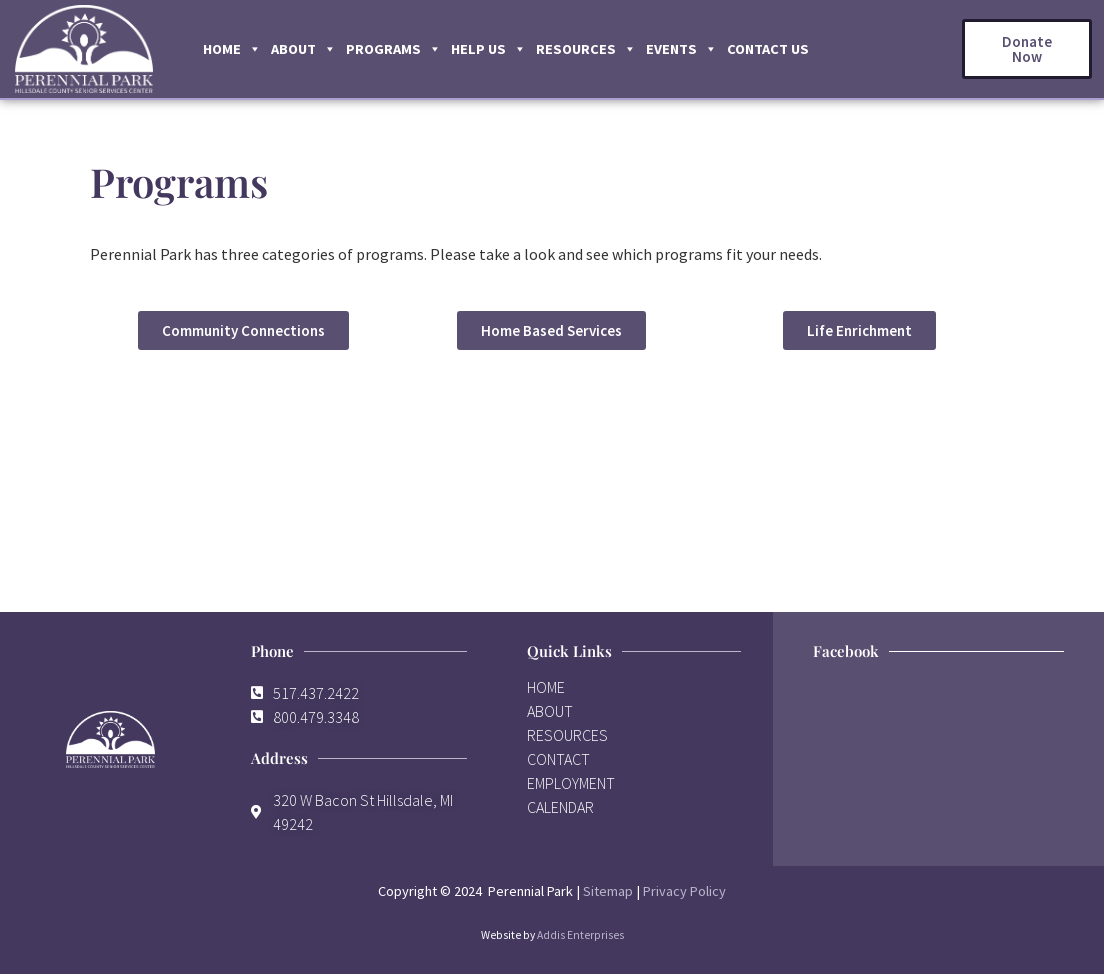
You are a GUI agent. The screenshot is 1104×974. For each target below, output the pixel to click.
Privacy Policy (684, 891)
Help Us (488, 49)
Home (232, 49)
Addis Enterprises (580, 935)
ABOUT (550, 711)
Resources (586, 49)
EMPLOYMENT (571, 783)
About (303, 49)
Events (681, 49)
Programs (393, 49)
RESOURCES (567, 735)
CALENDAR (560, 807)
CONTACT (558, 759)
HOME (546, 687)
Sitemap (608, 891)
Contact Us (768, 49)
